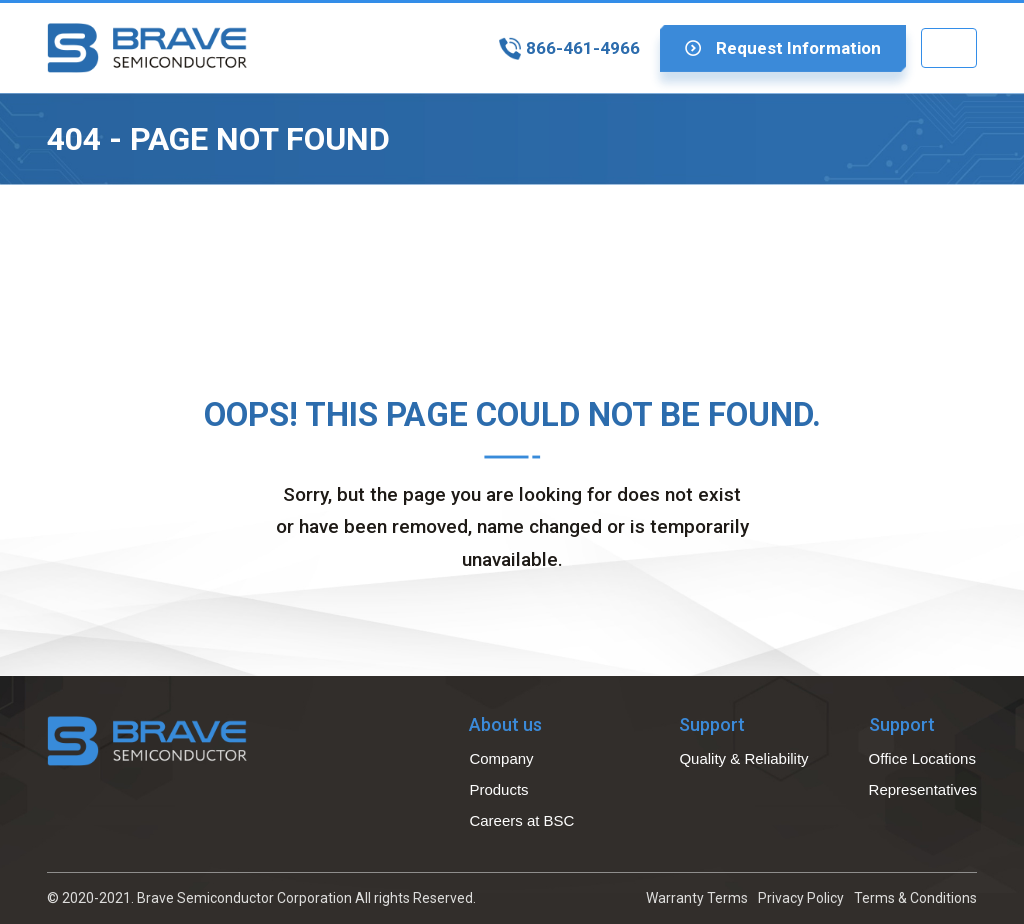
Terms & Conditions (915, 898)
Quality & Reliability (743, 758)
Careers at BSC (521, 820)
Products (498, 789)
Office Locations (922, 758)
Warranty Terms (697, 898)
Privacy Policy (801, 898)
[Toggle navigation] (949, 48)
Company (501, 758)
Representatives (923, 789)
